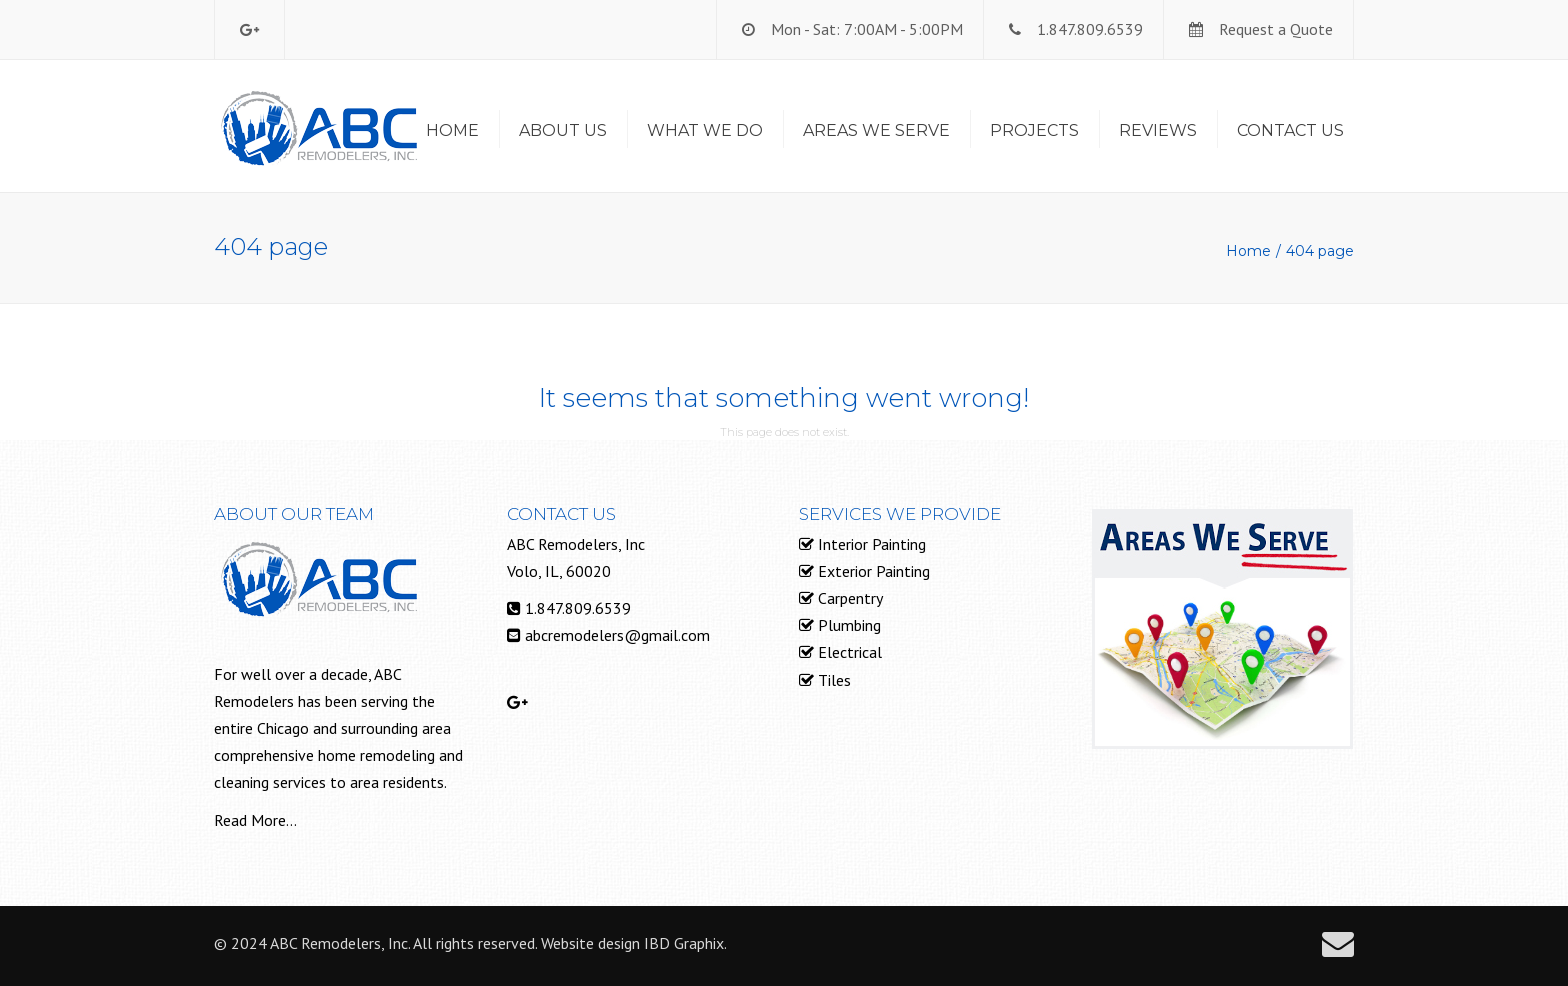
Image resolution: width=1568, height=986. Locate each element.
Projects (1034, 130)
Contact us (1290, 130)
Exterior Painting (872, 571)
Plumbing (847, 625)
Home (452, 130)
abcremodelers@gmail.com (617, 635)
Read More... (255, 820)
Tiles (832, 680)
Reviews (1158, 130)
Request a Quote (1276, 29)
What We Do (705, 130)
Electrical (848, 652)
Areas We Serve (876, 130)
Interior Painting (870, 544)
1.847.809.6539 (1090, 29)
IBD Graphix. (685, 943)
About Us (563, 130)
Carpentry (848, 598)
